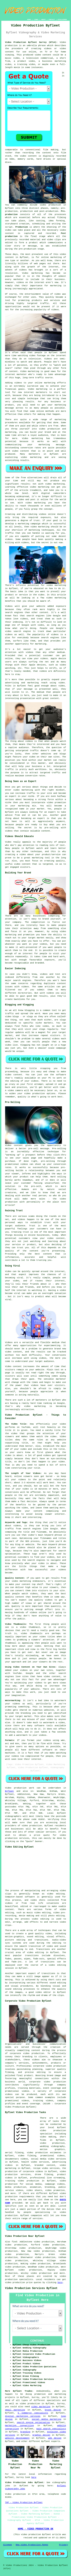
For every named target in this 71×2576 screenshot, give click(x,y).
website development (17, 2438)
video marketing (40, 2407)
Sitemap (7, 2545)
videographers (13, 1816)
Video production (16, 1788)
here (60, 2282)
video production (50, 205)
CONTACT (51, 19)
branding (25, 2432)
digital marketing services (23, 2416)
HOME (29, 19)
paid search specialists (51, 2429)
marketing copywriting (19, 2425)
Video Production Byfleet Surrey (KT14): (31, 42)
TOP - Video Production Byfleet (24, 2502)
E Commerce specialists (33, 2413)
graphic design (41, 2435)
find (14, 2242)
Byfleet (9, 1791)
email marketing (15, 2410)
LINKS (36, 19)
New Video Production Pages (32, 2545)
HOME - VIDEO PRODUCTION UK (35, 2529)
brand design (53, 2410)
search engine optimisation (33, 2422)
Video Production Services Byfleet (31, 2288)
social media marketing (46, 2419)
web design (54, 2438)
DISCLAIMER (62, 19)
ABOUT (43, 19)
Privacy (63, 2545)
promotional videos (52, 2156)
